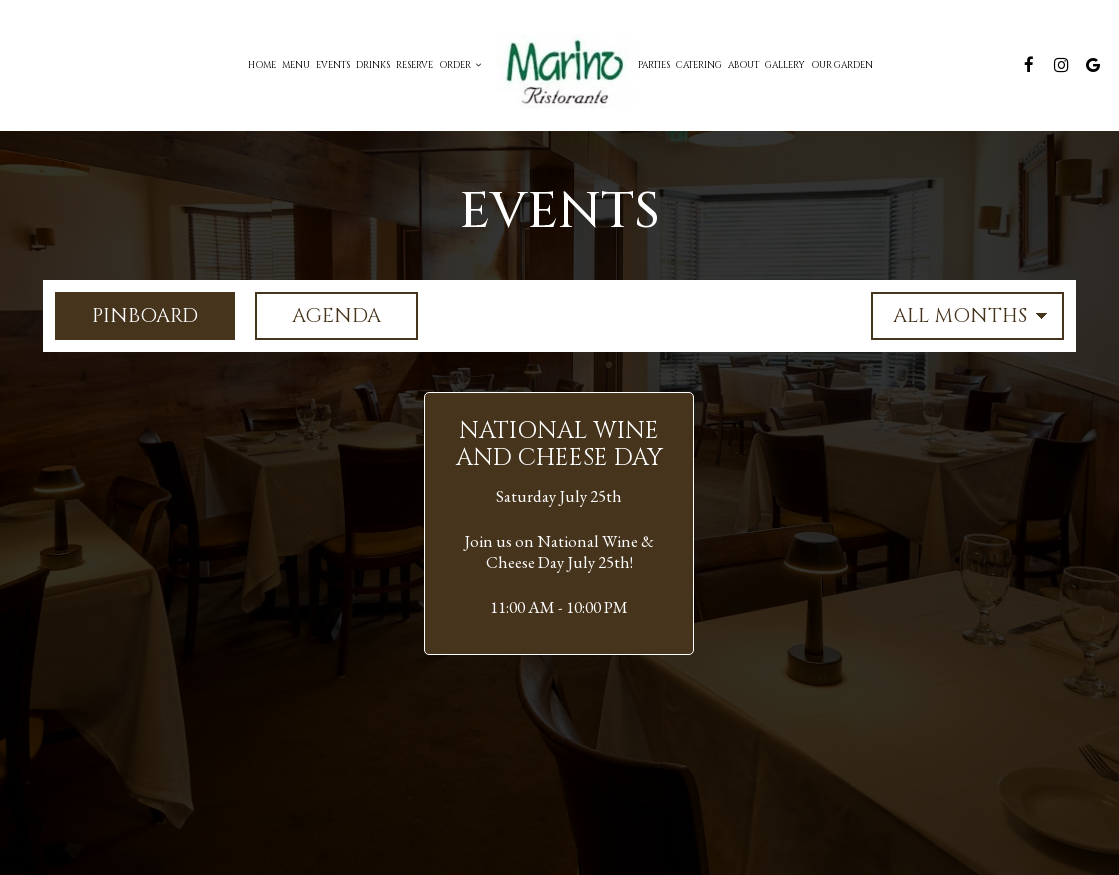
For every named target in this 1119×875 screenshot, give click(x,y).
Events (333, 65)
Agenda (318, 315)
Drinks (373, 65)
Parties (654, 65)
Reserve (414, 65)
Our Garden (842, 65)
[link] (560, 65)
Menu (296, 65)
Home (262, 65)
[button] (559, 523)
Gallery (785, 65)
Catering (699, 65)
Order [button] (460, 65)
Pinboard (126, 315)
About (743, 65)
